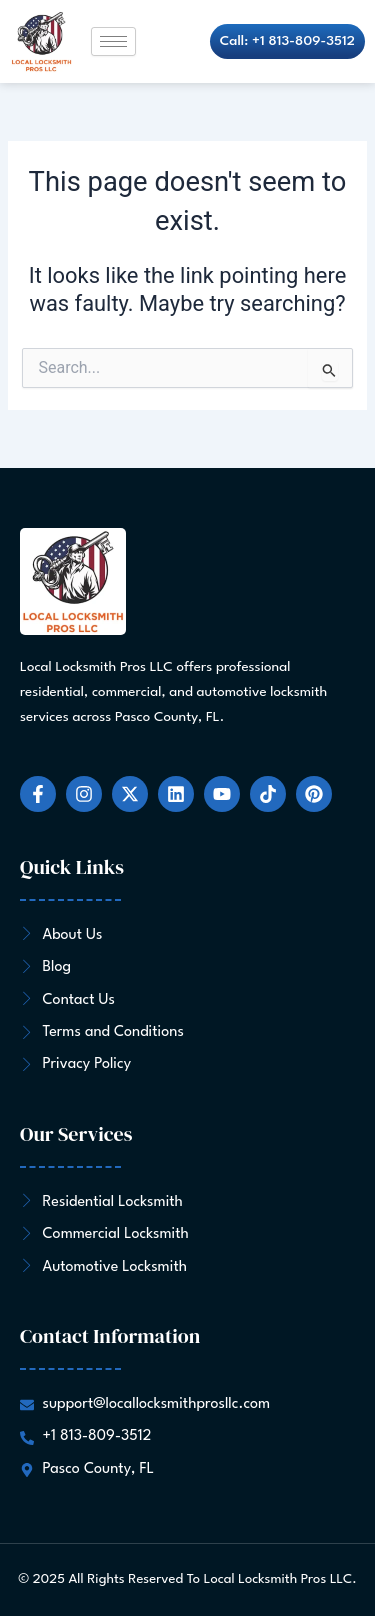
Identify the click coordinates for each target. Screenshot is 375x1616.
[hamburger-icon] (113, 41)
